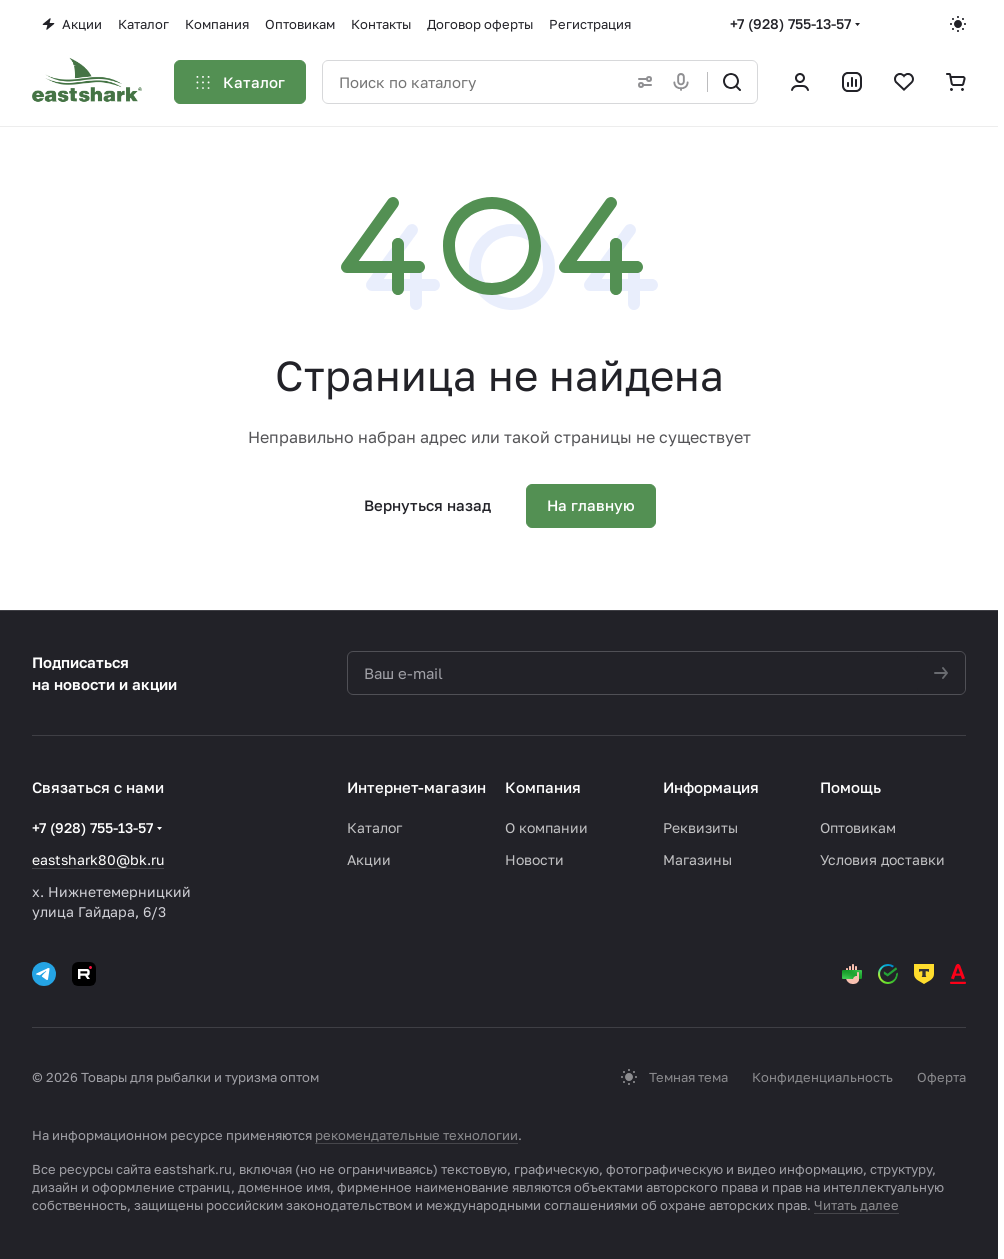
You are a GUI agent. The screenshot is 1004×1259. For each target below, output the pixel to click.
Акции (369, 859)
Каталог (374, 827)
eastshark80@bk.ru (98, 859)
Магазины (697, 859)
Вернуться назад (427, 505)
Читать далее (856, 1205)
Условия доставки (882, 859)
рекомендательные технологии (416, 1135)
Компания (543, 787)
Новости (534, 859)
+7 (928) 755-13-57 (790, 23)
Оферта (941, 1077)
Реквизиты (700, 827)
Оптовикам (858, 827)
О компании (546, 827)
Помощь (850, 787)
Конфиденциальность (822, 1077)
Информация (711, 787)
